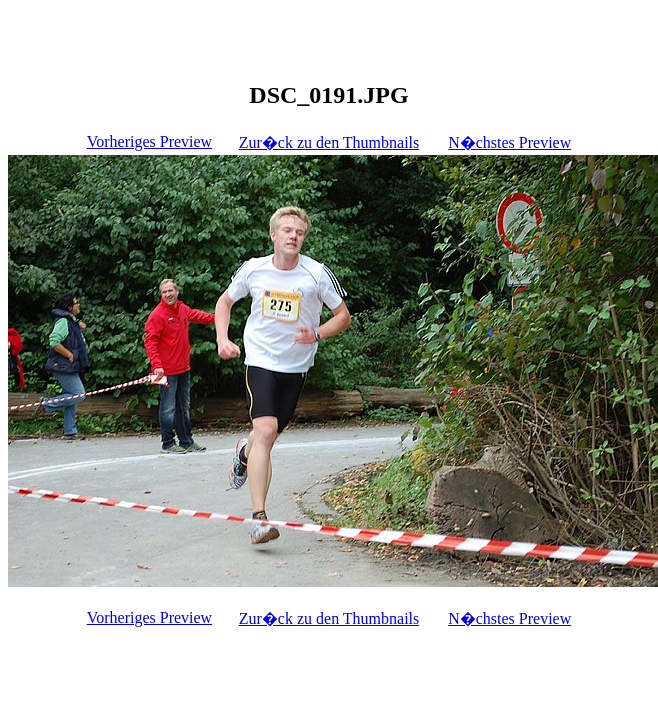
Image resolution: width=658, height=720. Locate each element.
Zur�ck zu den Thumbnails (329, 142)
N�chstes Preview (509, 142)
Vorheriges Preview (149, 141)
